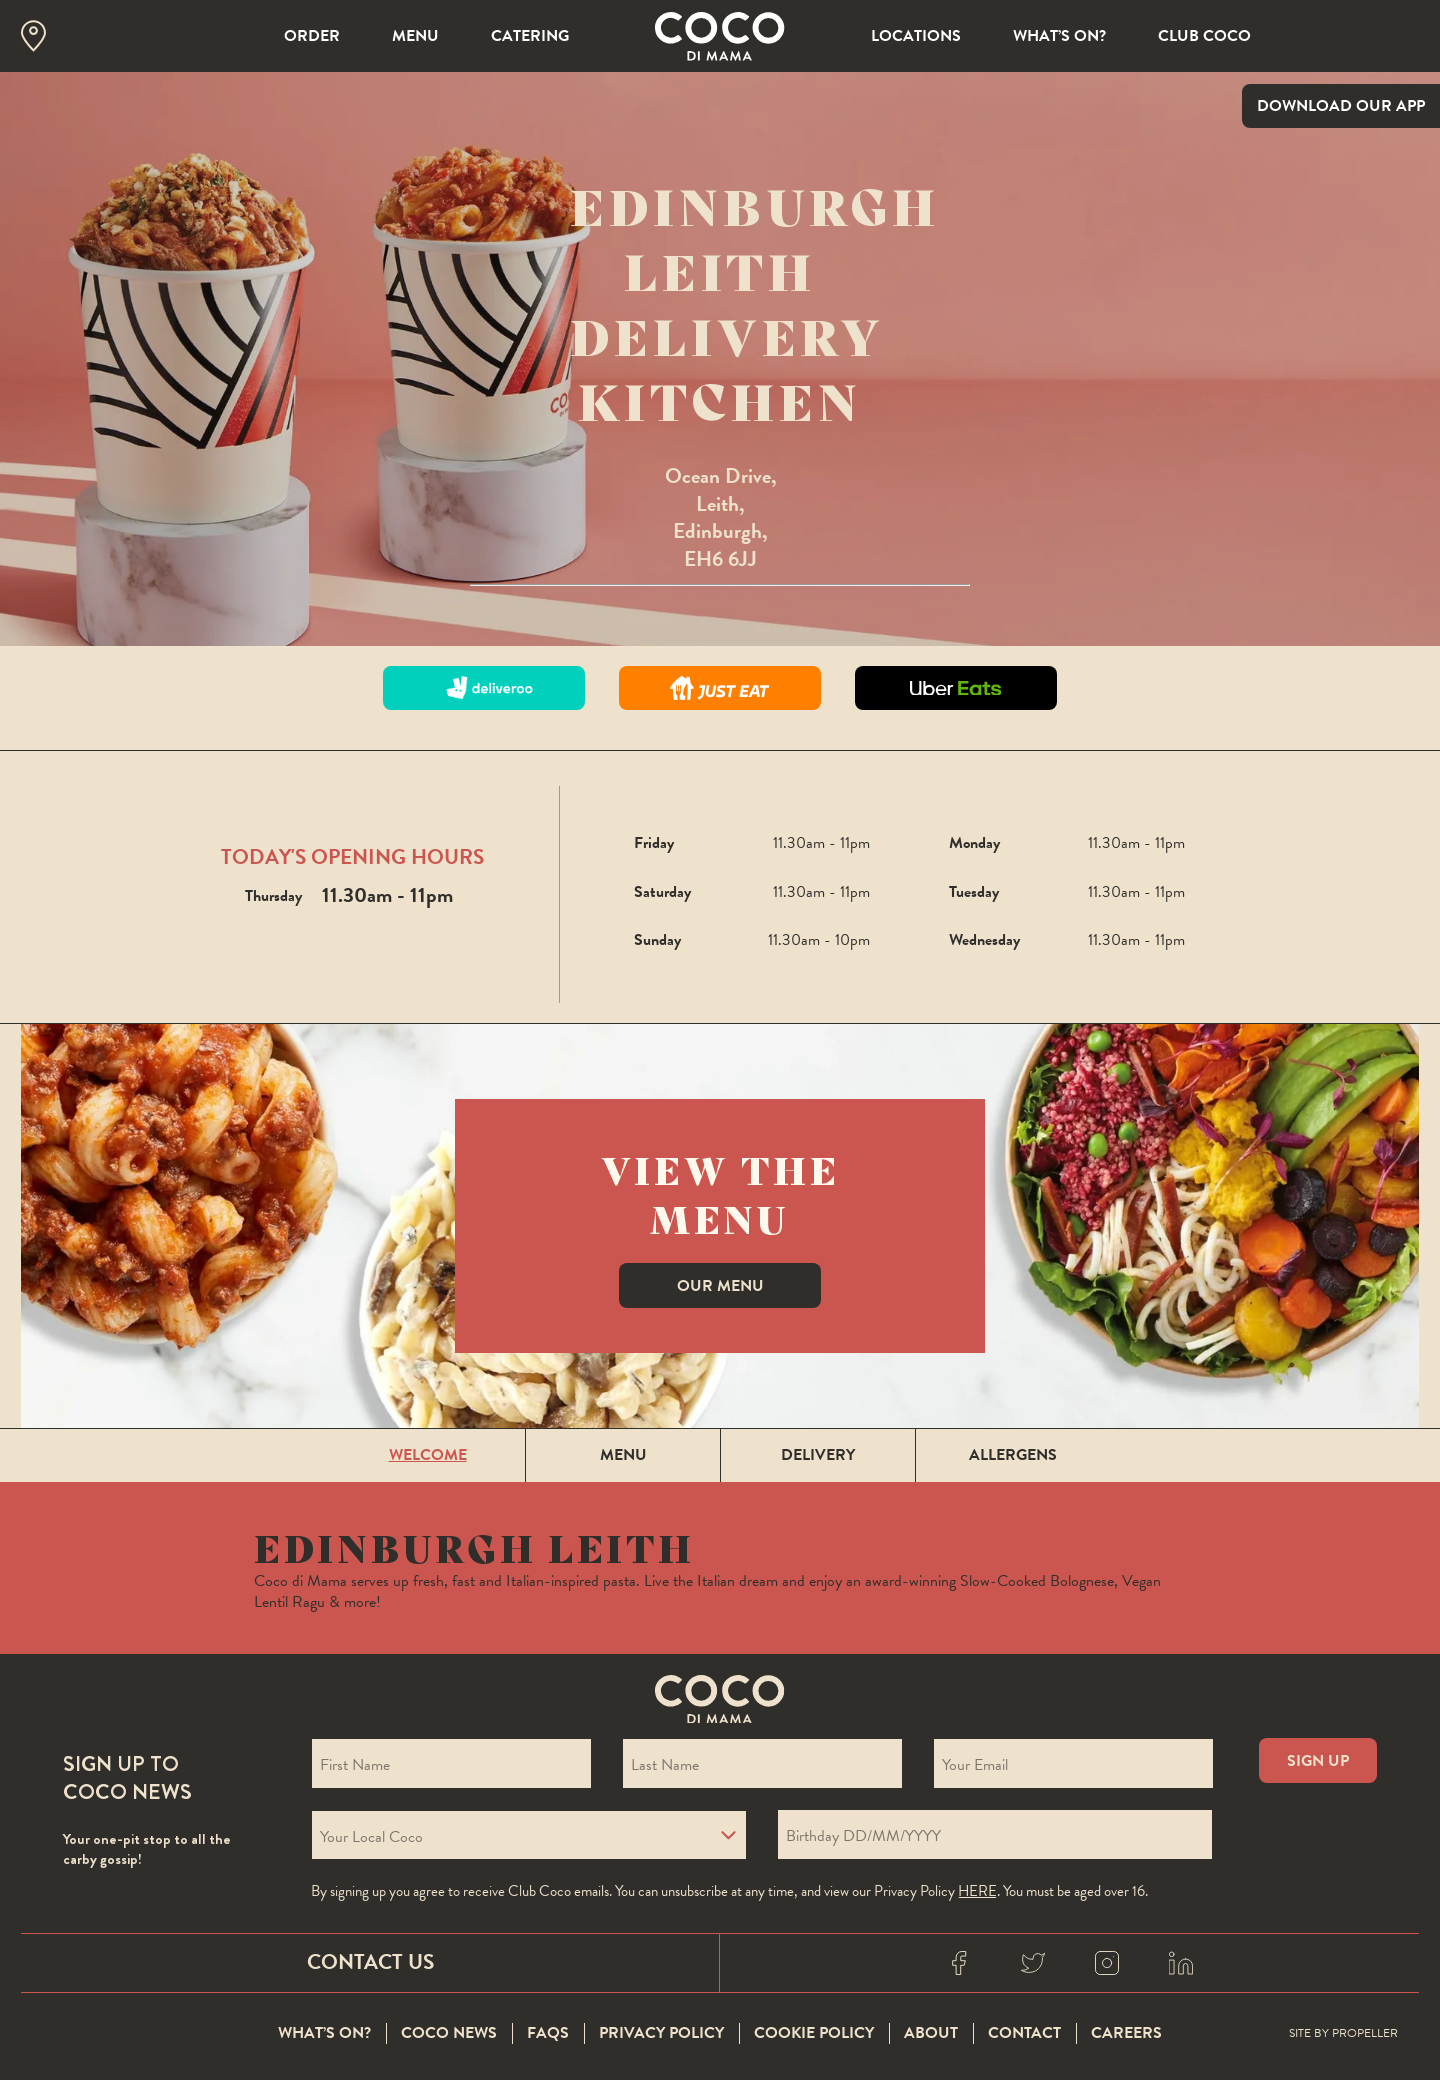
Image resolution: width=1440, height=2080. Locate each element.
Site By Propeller (1343, 2034)
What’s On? (1059, 36)
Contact (1024, 2034)
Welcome (428, 1455)
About (931, 2034)
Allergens (1013, 1455)
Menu (415, 36)
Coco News (449, 2034)
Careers (1126, 2034)
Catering (530, 36)
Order (312, 36)
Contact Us (370, 1962)
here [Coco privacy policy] (977, 1891)
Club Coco (1204, 36)
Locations (916, 36)
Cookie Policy (814, 2034)
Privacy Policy (661, 2034)
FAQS (548, 2034)
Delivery (818, 1455)
